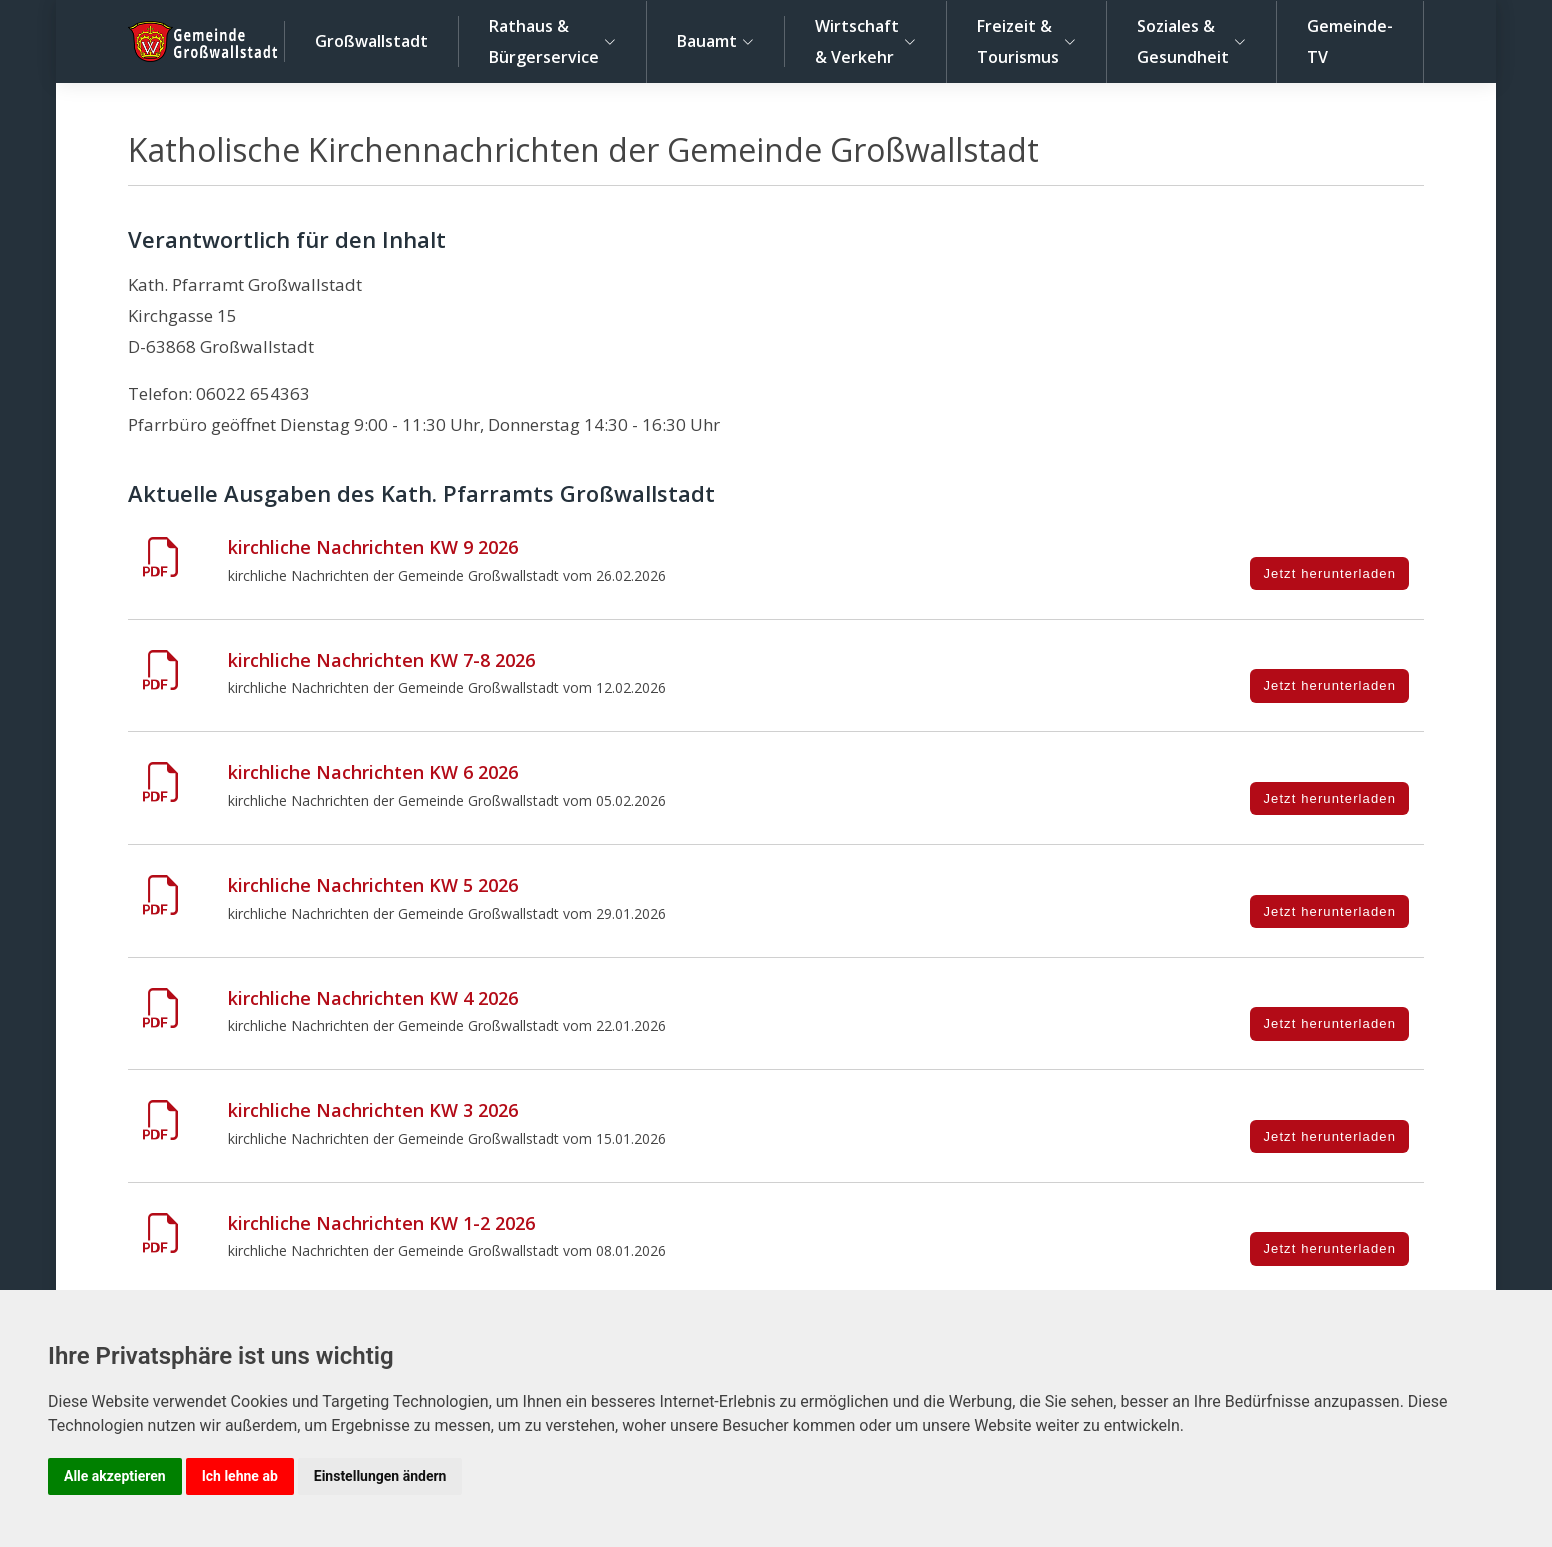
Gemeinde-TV (1350, 41)
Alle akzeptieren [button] (115, 1476)
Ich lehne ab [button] (240, 1476)
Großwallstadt (371, 41)
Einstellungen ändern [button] (380, 1476)
